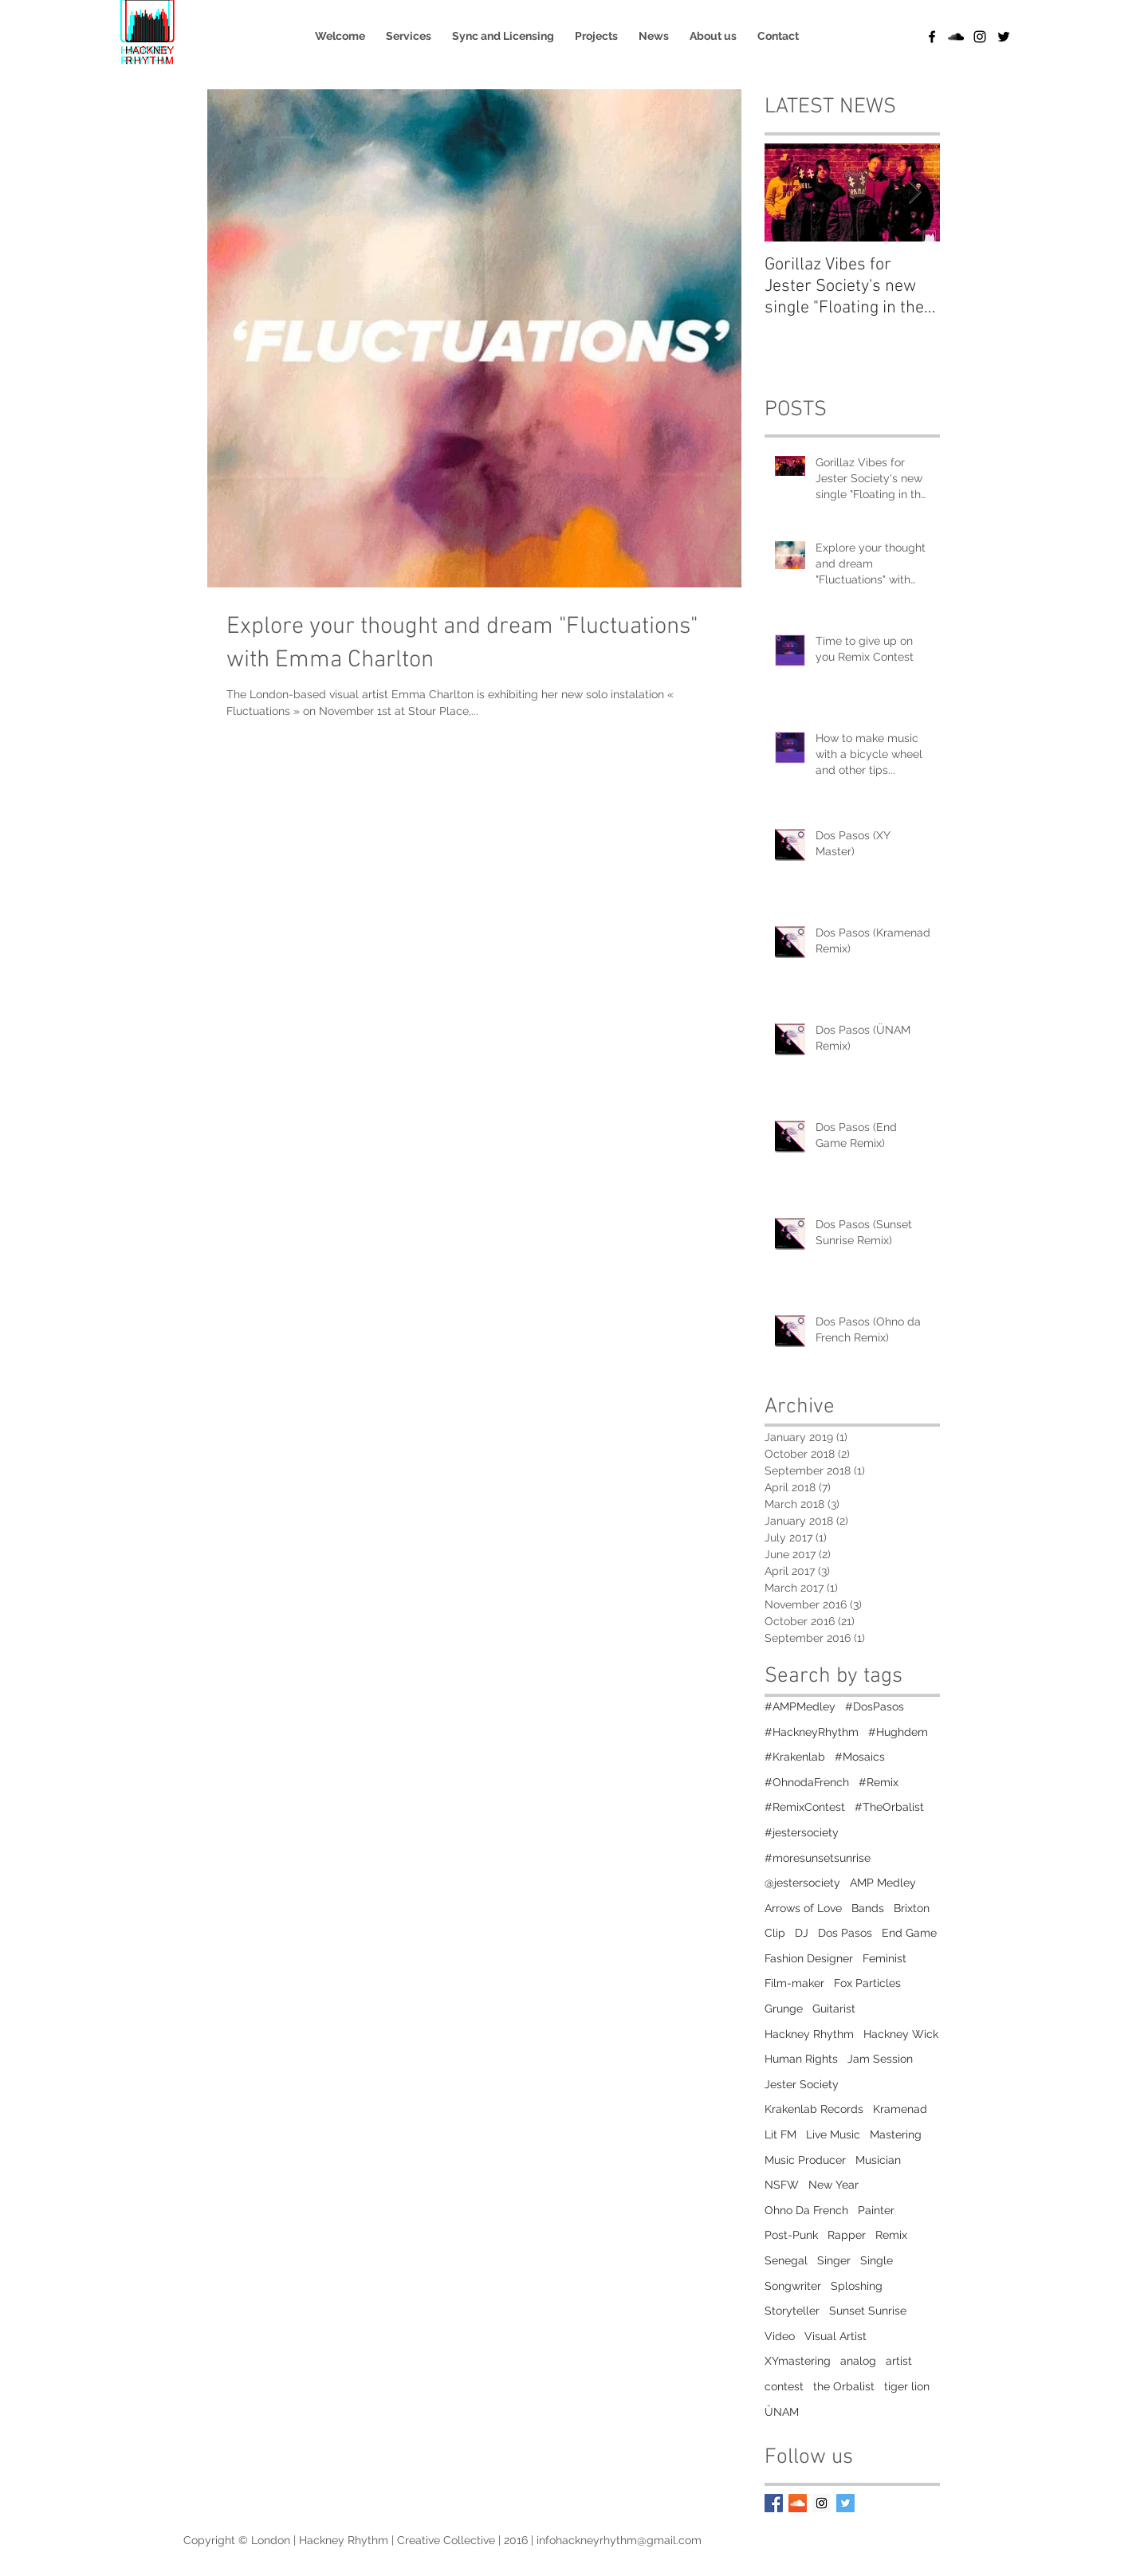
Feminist (884, 1958)
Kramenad (900, 2109)
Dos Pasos (845, 1932)
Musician (878, 2160)
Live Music (833, 2134)
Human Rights (801, 2058)
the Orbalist (844, 2386)
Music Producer (805, 2160)
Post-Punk (791, 2234)
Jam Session (880, 2058)
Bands (867, 1908)
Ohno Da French (806, 2210)
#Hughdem (898, 1732)
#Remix (878, 1782)
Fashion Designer (809, 1958)
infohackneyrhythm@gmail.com (619, 2540)
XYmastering (798, 2360)
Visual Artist (835, 2336)
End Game (909, 1932)
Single (876, 2260)
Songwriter (793, 2286)
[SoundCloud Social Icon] (797, 2503)
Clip (775, 1932)
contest (784, 2386)
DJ (801, 1932)
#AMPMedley (800, 1706)
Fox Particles (867, 1983)
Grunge (784, 2008)
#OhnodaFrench (807, 1782)
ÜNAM (782, 2411)
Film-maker (794, 1983)
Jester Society (802, 2084)
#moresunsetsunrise (818, 1858)
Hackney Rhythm (809, 2034)
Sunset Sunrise (867, 2310)
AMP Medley (883, 1882)
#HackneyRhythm (812, 1732)
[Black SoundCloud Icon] (956, 37)
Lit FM (780, 2134)
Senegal (786, 2260)
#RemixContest (805, 1806)
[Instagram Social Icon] (821, 2503)
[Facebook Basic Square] (774, 2503)
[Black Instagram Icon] (980, 37)
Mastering (896, 2134)
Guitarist (833, 2008)
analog (858, 2360)
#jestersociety (802, 1832)
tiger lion (907, 2386)
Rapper (847, 2234)
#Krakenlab (795, 1756)
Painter (876, 2210)
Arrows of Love (803, 1908)
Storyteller (792, 2310)
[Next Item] (914, 192)
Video (780, 2336)
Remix (891, 2234)
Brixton (912, 1908)
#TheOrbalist (889, 1806)
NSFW (782, 2184)
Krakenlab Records (814, 2109)
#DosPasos (874, 1706)
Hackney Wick (900, 2034)
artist (899, 2360)
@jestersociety (802, 1882)
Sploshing (857, 2286)
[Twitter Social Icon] (845, 2503)
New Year (833, 2184)
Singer (834, 2260)
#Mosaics (860, 1756)
